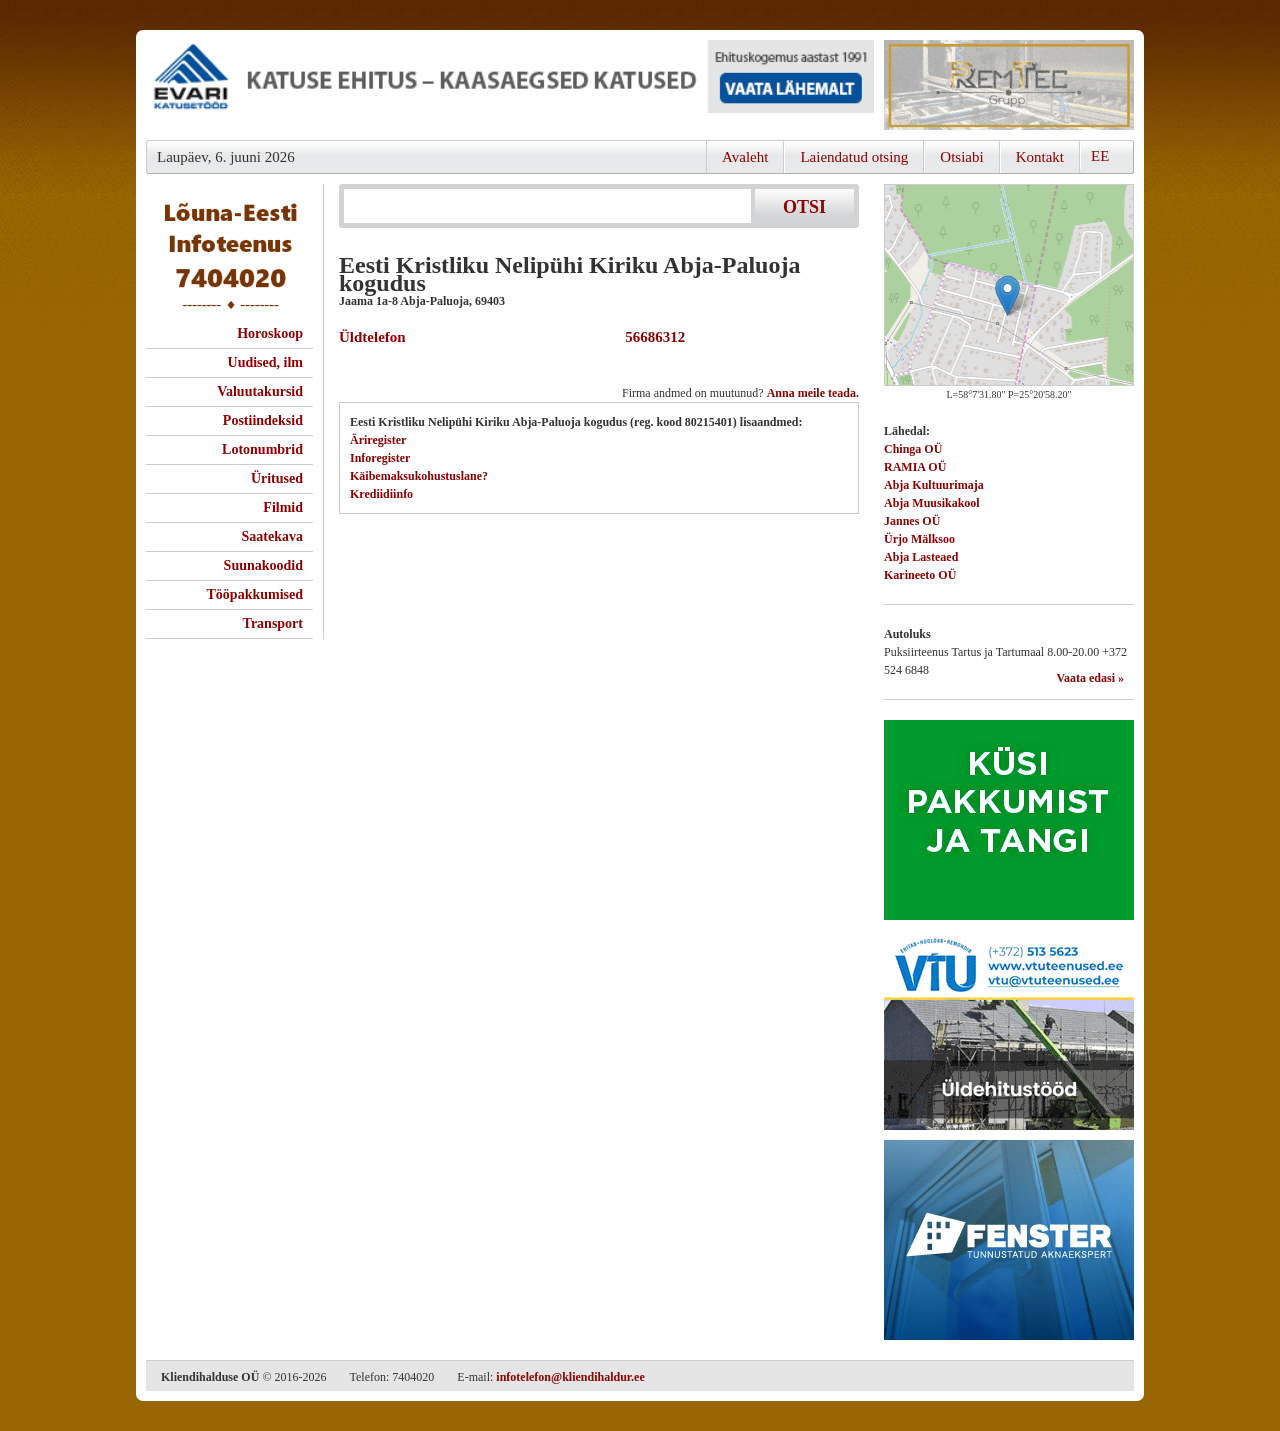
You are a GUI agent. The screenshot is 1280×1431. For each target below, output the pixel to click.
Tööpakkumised (255, 594)
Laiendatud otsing (854, 157)
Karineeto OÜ (920, 575)
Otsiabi (961, 157)
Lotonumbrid (262, 449)
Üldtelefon (372, 337)
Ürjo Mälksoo (919, 539)
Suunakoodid (263, 565)
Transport (273, 623)
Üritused (277, 478)
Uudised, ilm (265, 362)
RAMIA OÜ (915, 467)
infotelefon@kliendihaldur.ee (570, 1377)
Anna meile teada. (813, 393)
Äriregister (378, 440)
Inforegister (380, 458)
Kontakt (1040, 157)
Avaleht (745, 157)
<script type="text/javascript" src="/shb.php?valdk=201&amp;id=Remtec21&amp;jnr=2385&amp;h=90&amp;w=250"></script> (1009, 85)
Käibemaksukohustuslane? (419, 476)
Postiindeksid (263, 420)
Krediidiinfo (381, 494)
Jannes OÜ (912, 521)
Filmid (283, 507)
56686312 (652, 337)
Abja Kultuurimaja (934, 485)
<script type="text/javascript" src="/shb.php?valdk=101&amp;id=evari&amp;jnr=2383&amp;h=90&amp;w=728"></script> (510, 85)
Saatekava (272, 536)
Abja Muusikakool (932, 503)
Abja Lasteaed (921, 557)
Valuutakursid (260, 391)
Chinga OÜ (913, 449)
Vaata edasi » (1090, 678)
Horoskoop (270, 333)
